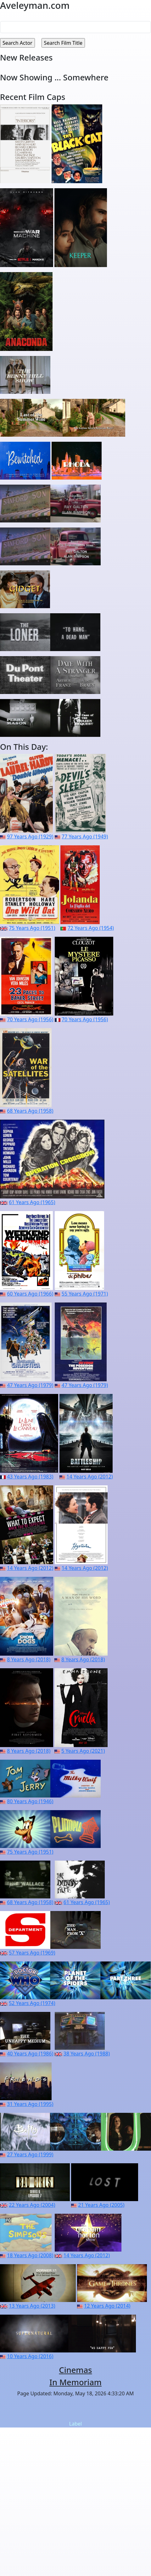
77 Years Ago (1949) (85, 836)
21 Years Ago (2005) (101, 2204)
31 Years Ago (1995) (30, 2104)
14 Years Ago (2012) (89, 1476)
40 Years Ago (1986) (30, 2053)
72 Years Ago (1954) (91, 927)
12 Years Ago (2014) (107, 2305)
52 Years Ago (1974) (32, 2003)
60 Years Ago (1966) (30, 1293)
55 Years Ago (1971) (85, 1293)
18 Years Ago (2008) (30, 2255)
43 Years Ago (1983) (30, 1476)
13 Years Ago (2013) (32, 2305)
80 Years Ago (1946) (30, 1801)
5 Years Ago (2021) (83, 1750)
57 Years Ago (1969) (32, 1952)
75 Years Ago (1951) (32, 927)
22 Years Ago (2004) (32, 2204)
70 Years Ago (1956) (30, 1019)
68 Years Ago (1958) (30, 1110)
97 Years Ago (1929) (30, 836)
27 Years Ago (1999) (30, 2154)
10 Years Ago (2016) (30, 2356)
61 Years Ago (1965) (32, 1202)
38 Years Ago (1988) (87, 2053)
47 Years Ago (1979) (30, 1385)
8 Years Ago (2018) (28, 1659)
